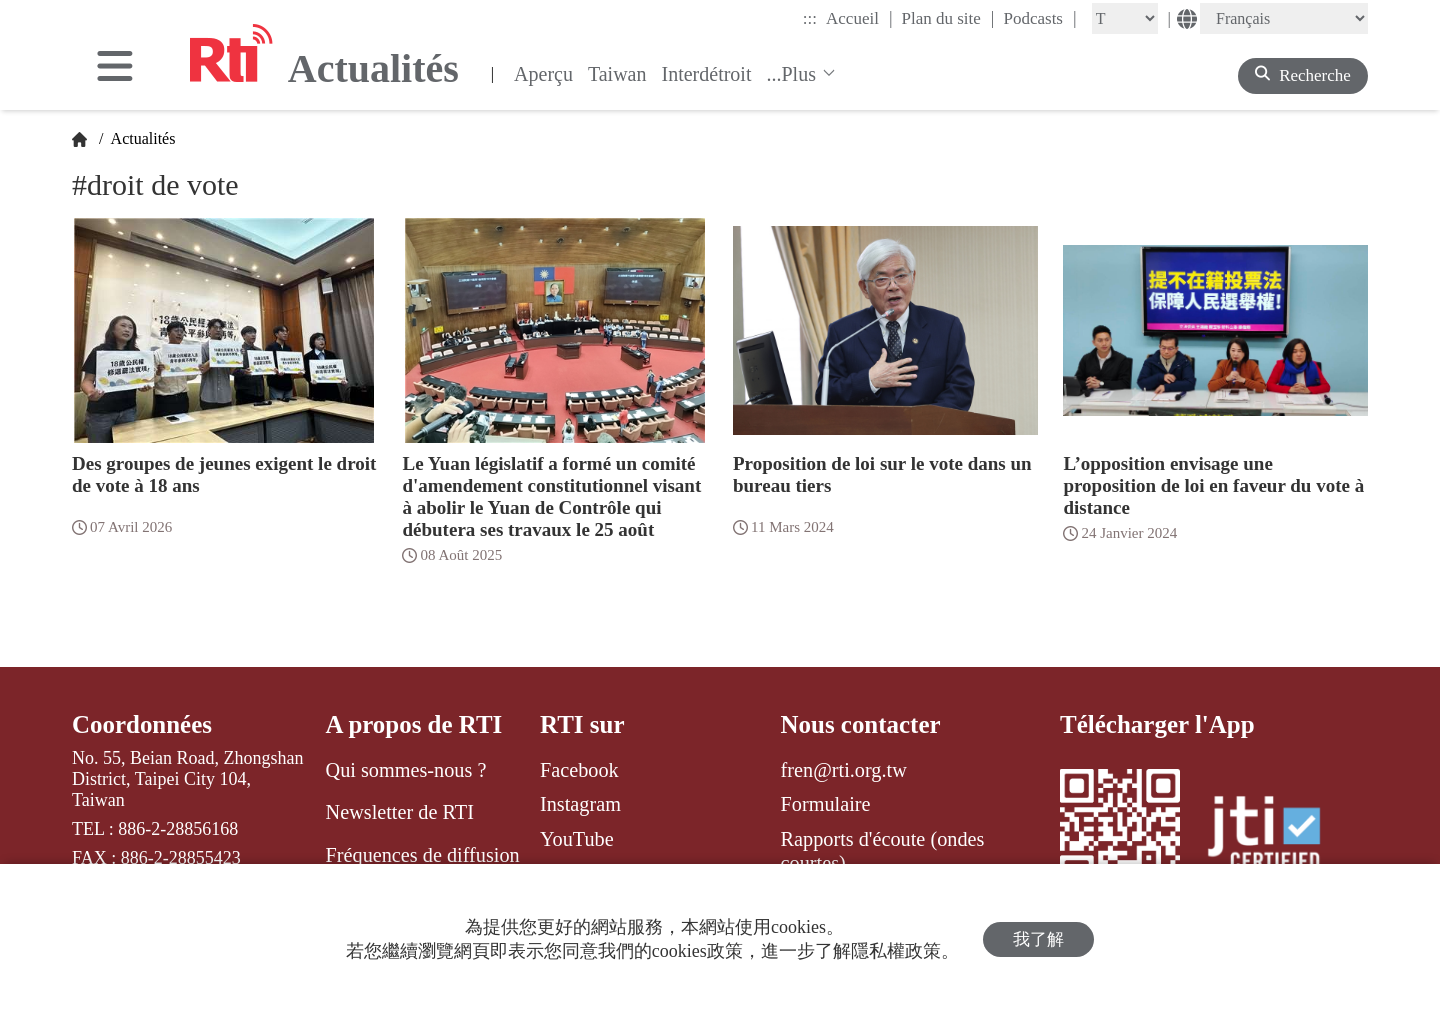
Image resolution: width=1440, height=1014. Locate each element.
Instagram (580, 804)
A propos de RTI (414, 724)
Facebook (579, 770)
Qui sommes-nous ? (406, 770)
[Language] (1284, 18)
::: (810, 18)
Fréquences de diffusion (423, 855)
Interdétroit (707, 74)
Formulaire (826, 804)
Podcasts (1039, 18)
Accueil (859, 18)
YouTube (577, 839)
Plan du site (948, 18)
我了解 (1038, 939)
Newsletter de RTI (400, 812)
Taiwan (617, 74)
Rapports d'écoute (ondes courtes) (883, 851)
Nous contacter (861, 724)
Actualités (141, 138)
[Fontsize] (1125, 18)
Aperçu (543, 74)
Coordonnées (142, 724)
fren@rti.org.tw (844, 770)
